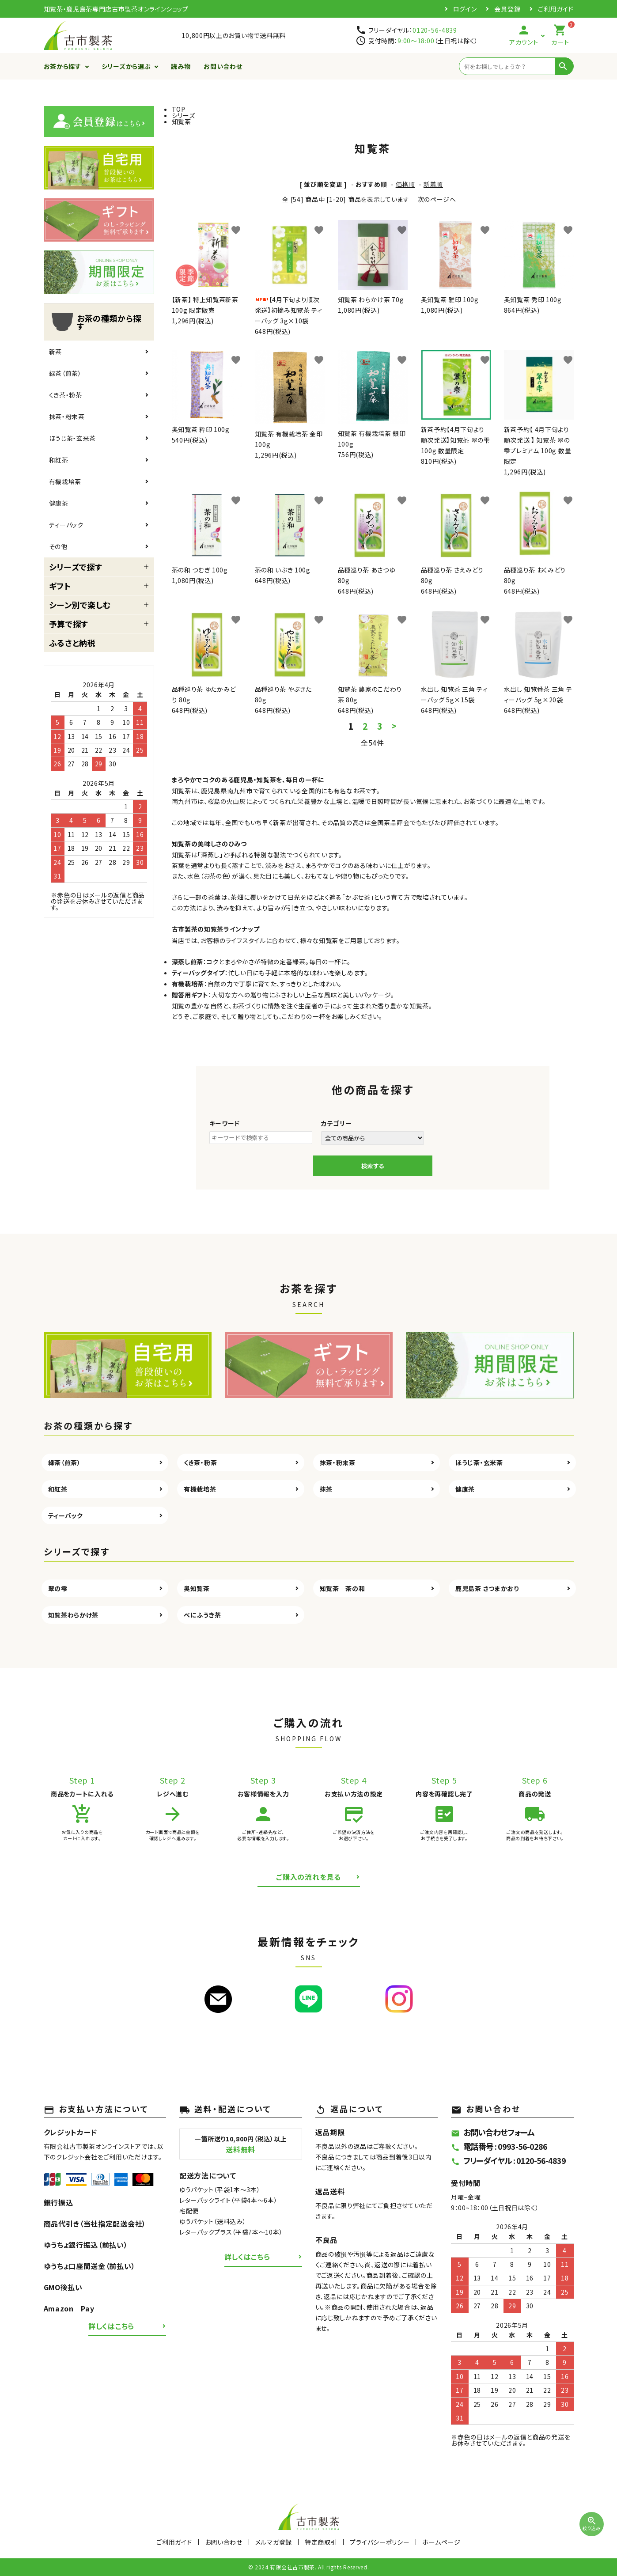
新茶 (55, 351)
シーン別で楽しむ (80, 604)
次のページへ (437, 199)
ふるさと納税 (72, 642)
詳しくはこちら (111, 2326)
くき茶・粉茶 (65, 394)
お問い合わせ (223, 66)
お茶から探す (62, 66)
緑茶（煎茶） (65, 373)
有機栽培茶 (65, 481)
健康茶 (58, 503)
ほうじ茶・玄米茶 (72, 438)
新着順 (433, 184)
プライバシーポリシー (379, 2542)
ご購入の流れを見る (308, 1876)
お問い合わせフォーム (492, 2132)
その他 (58, 546)
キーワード (224, 1123)
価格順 (405, 184)
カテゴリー (336, 1123)
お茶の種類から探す (95, 322)
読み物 (180, 66)
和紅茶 (58, 459)
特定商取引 (321, 2542)
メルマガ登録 (273, 2542)
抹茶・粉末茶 (67, 416)
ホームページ (441, 2542)
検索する (372, 1166)
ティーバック (66, 524)
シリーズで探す (75, 566)
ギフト (60, 585)
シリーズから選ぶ (126, 66)
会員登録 (507, 9)
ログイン (465, 9)
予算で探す (69, 623)
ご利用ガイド (555, 9)
